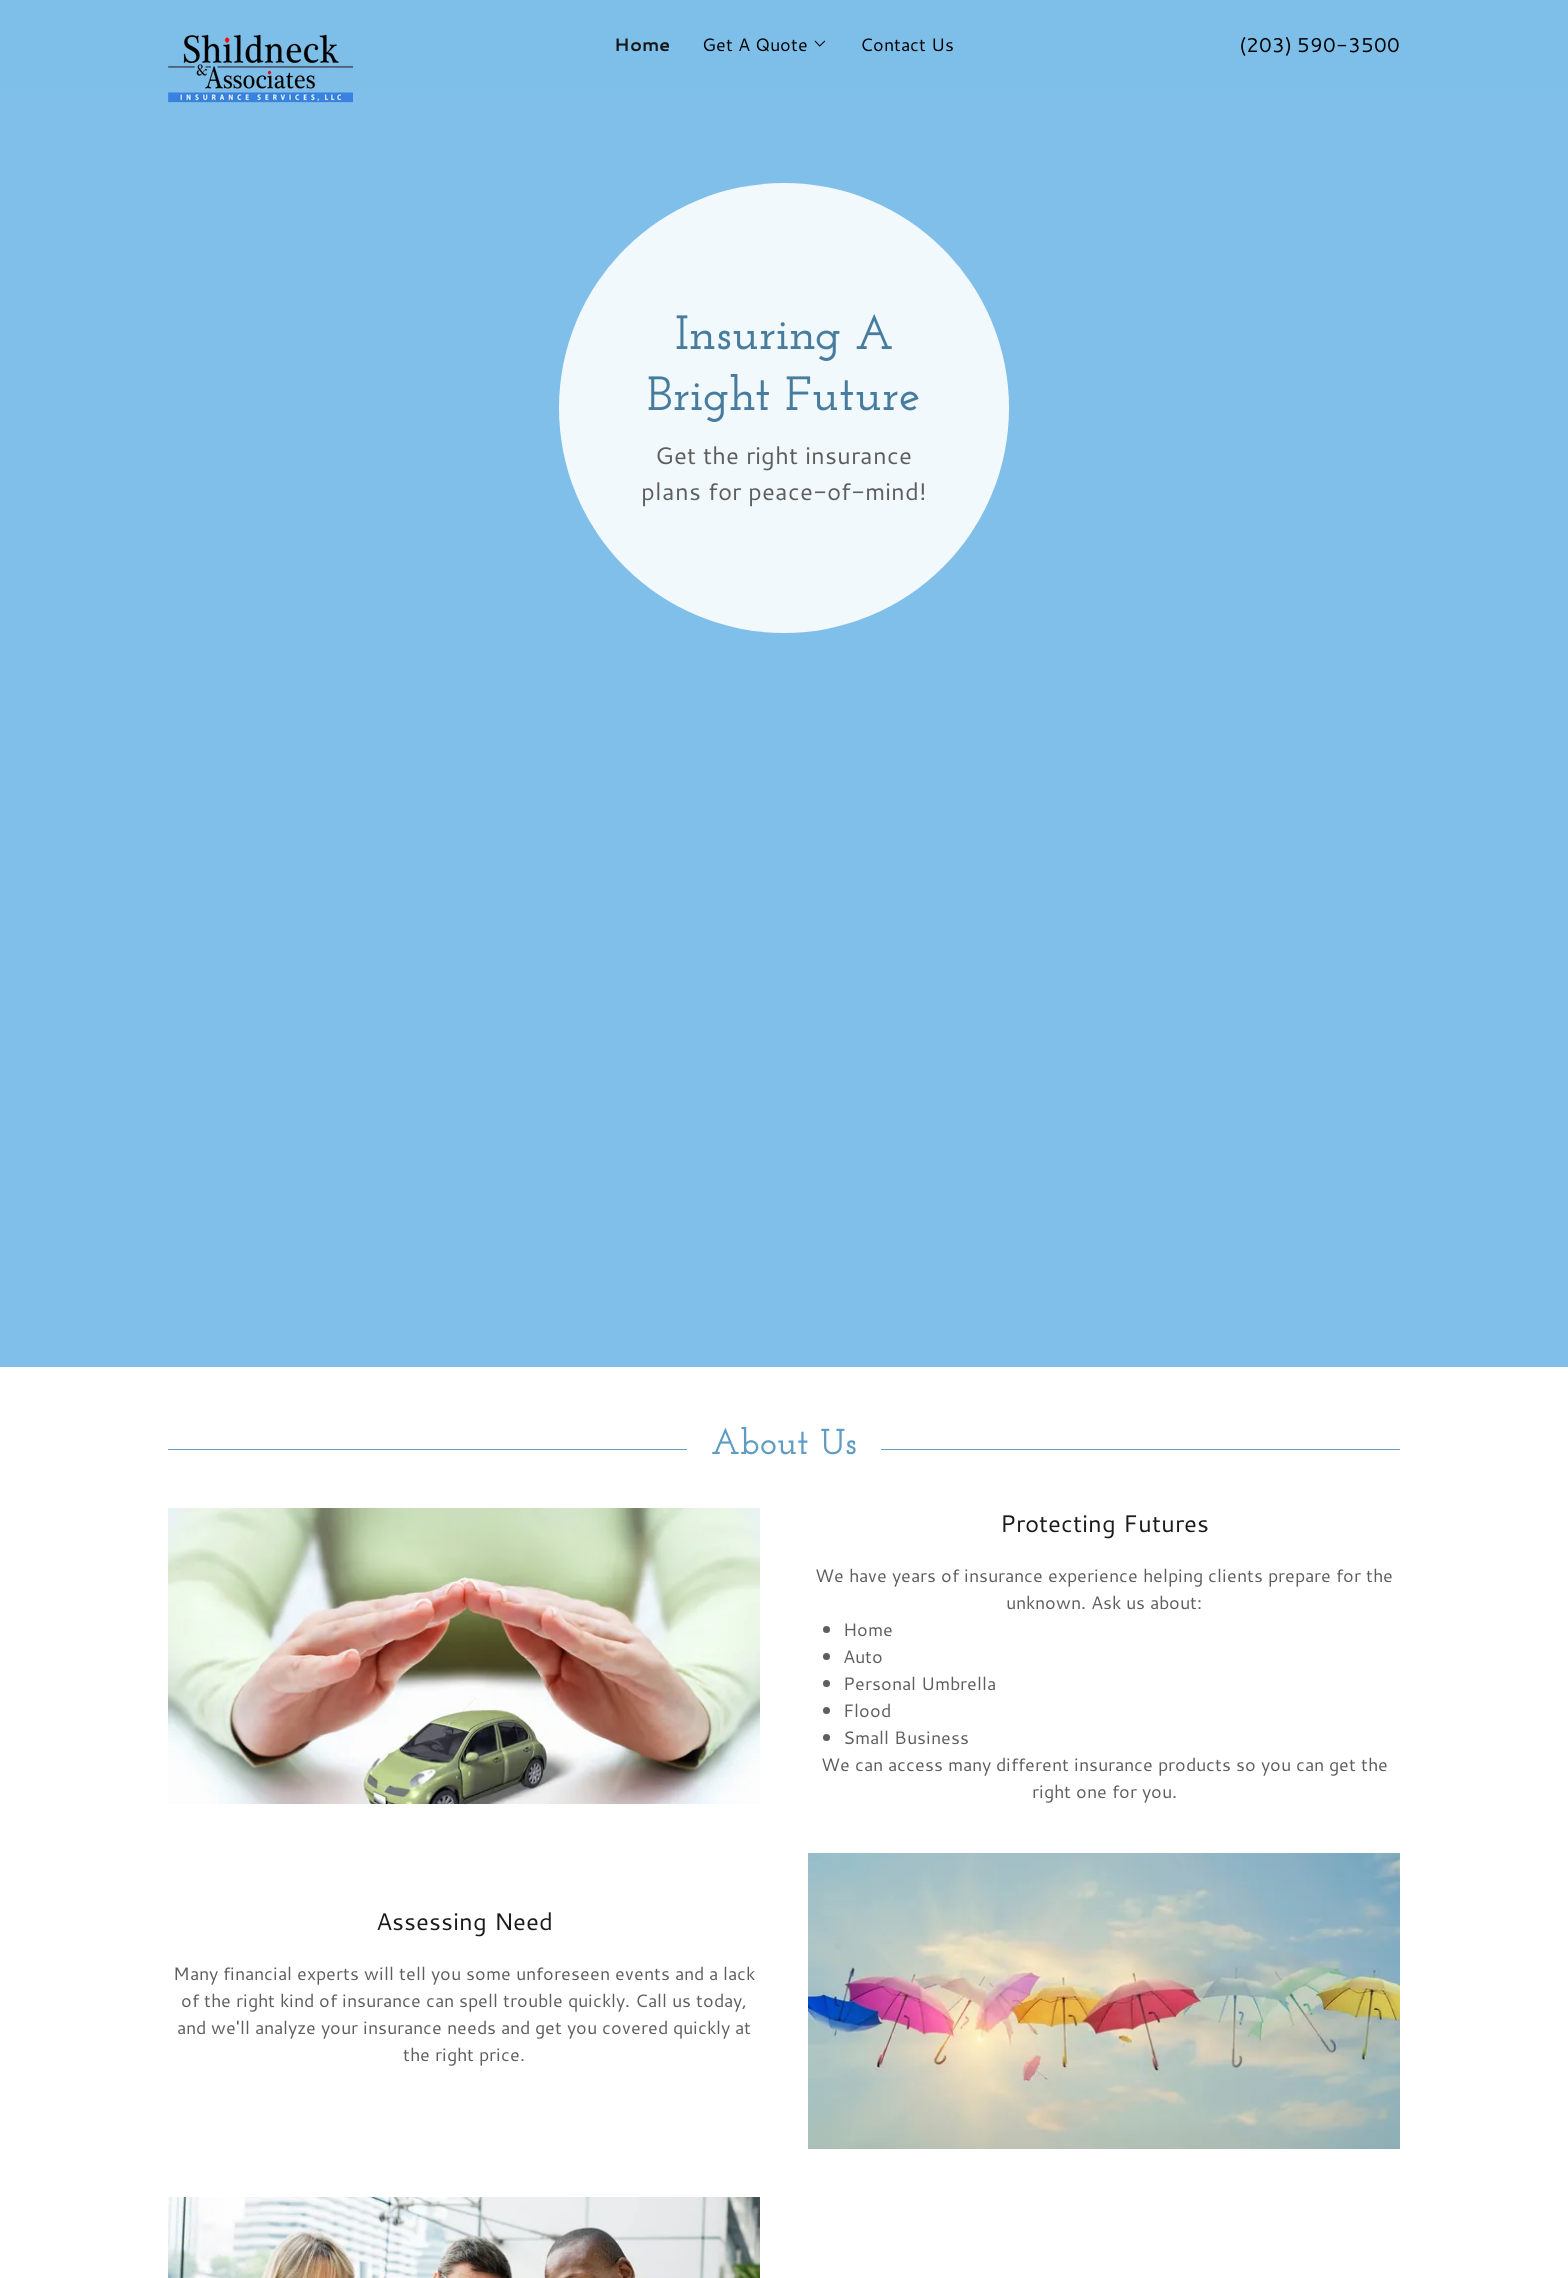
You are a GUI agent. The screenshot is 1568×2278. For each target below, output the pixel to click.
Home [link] (642, 44)
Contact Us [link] (907, 44)
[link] (322, 34)
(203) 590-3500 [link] (1319, 44)
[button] (765, 44)
